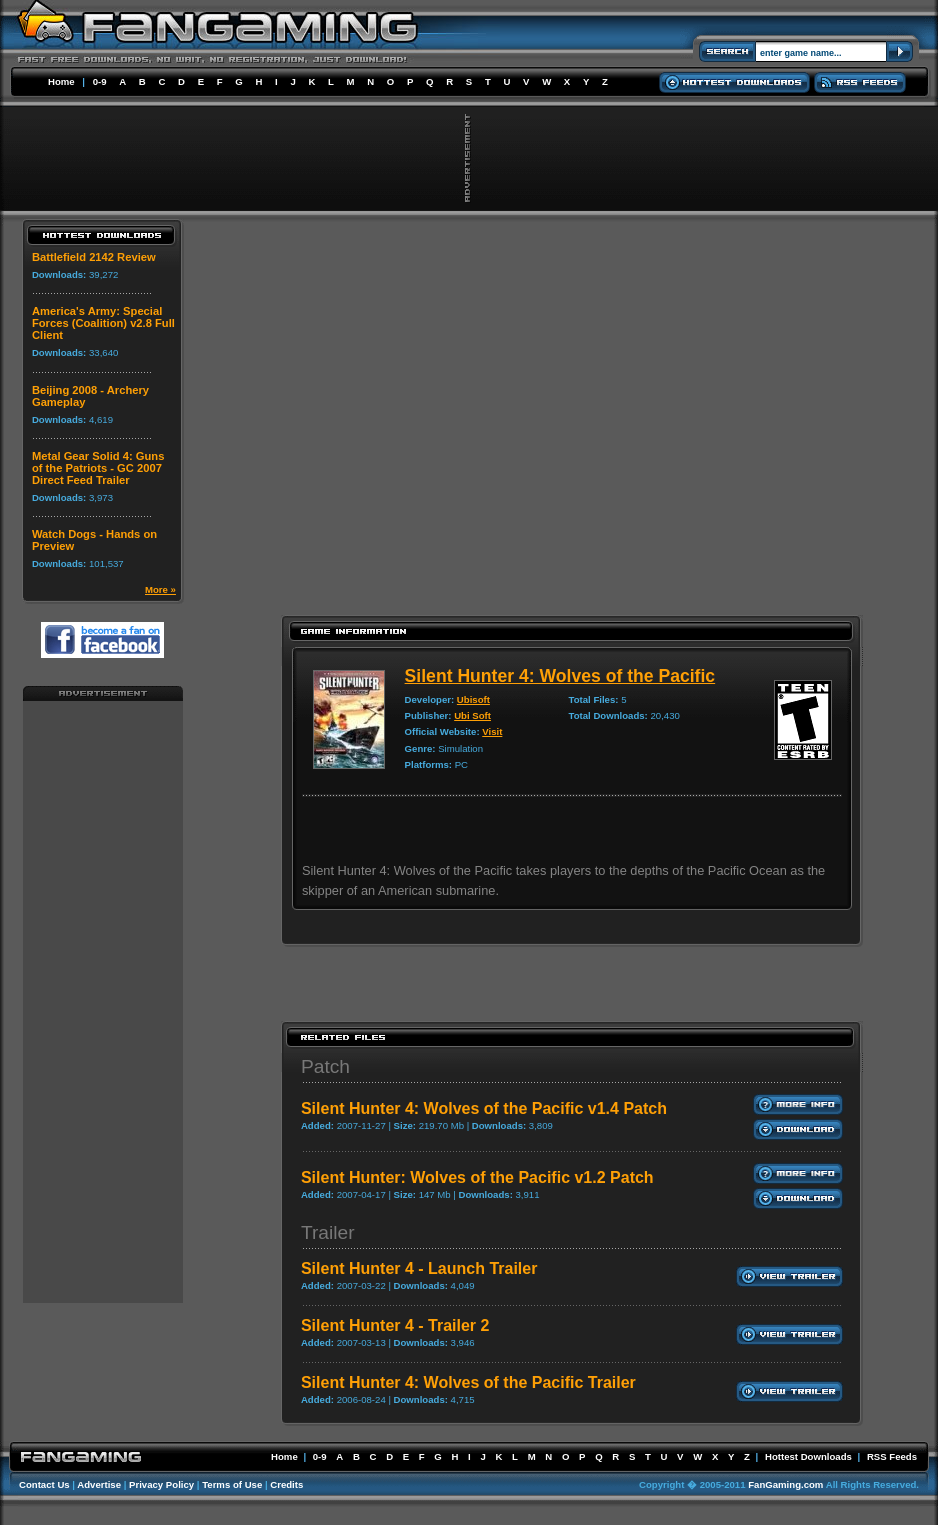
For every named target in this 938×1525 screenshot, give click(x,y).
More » (160, 589)
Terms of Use (232, 1484)
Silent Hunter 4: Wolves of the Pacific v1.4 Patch (484, 1108)
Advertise (99, 1484)
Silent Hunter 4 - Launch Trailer (419, 1268)
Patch (325, 1066)
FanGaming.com (785, 1484)
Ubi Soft (472, 715)
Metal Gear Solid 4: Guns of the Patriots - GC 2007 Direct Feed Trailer (98, 468)
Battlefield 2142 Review (94, 257)
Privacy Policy (161, 1484)
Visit (492, 731)
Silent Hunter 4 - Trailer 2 (395, 1325)
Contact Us (44, 1484)
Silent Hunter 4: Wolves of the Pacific (560, 676)
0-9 (100, 81)
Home (61, 81)
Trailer (328, 1232)
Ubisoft (473, 699)
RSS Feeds (892, 1456)
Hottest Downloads (808, 1456)
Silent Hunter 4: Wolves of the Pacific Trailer (468, 1382)
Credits (286, 1484)
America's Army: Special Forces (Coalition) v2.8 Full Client (103, 323)
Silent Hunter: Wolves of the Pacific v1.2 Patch (477, 1177)
